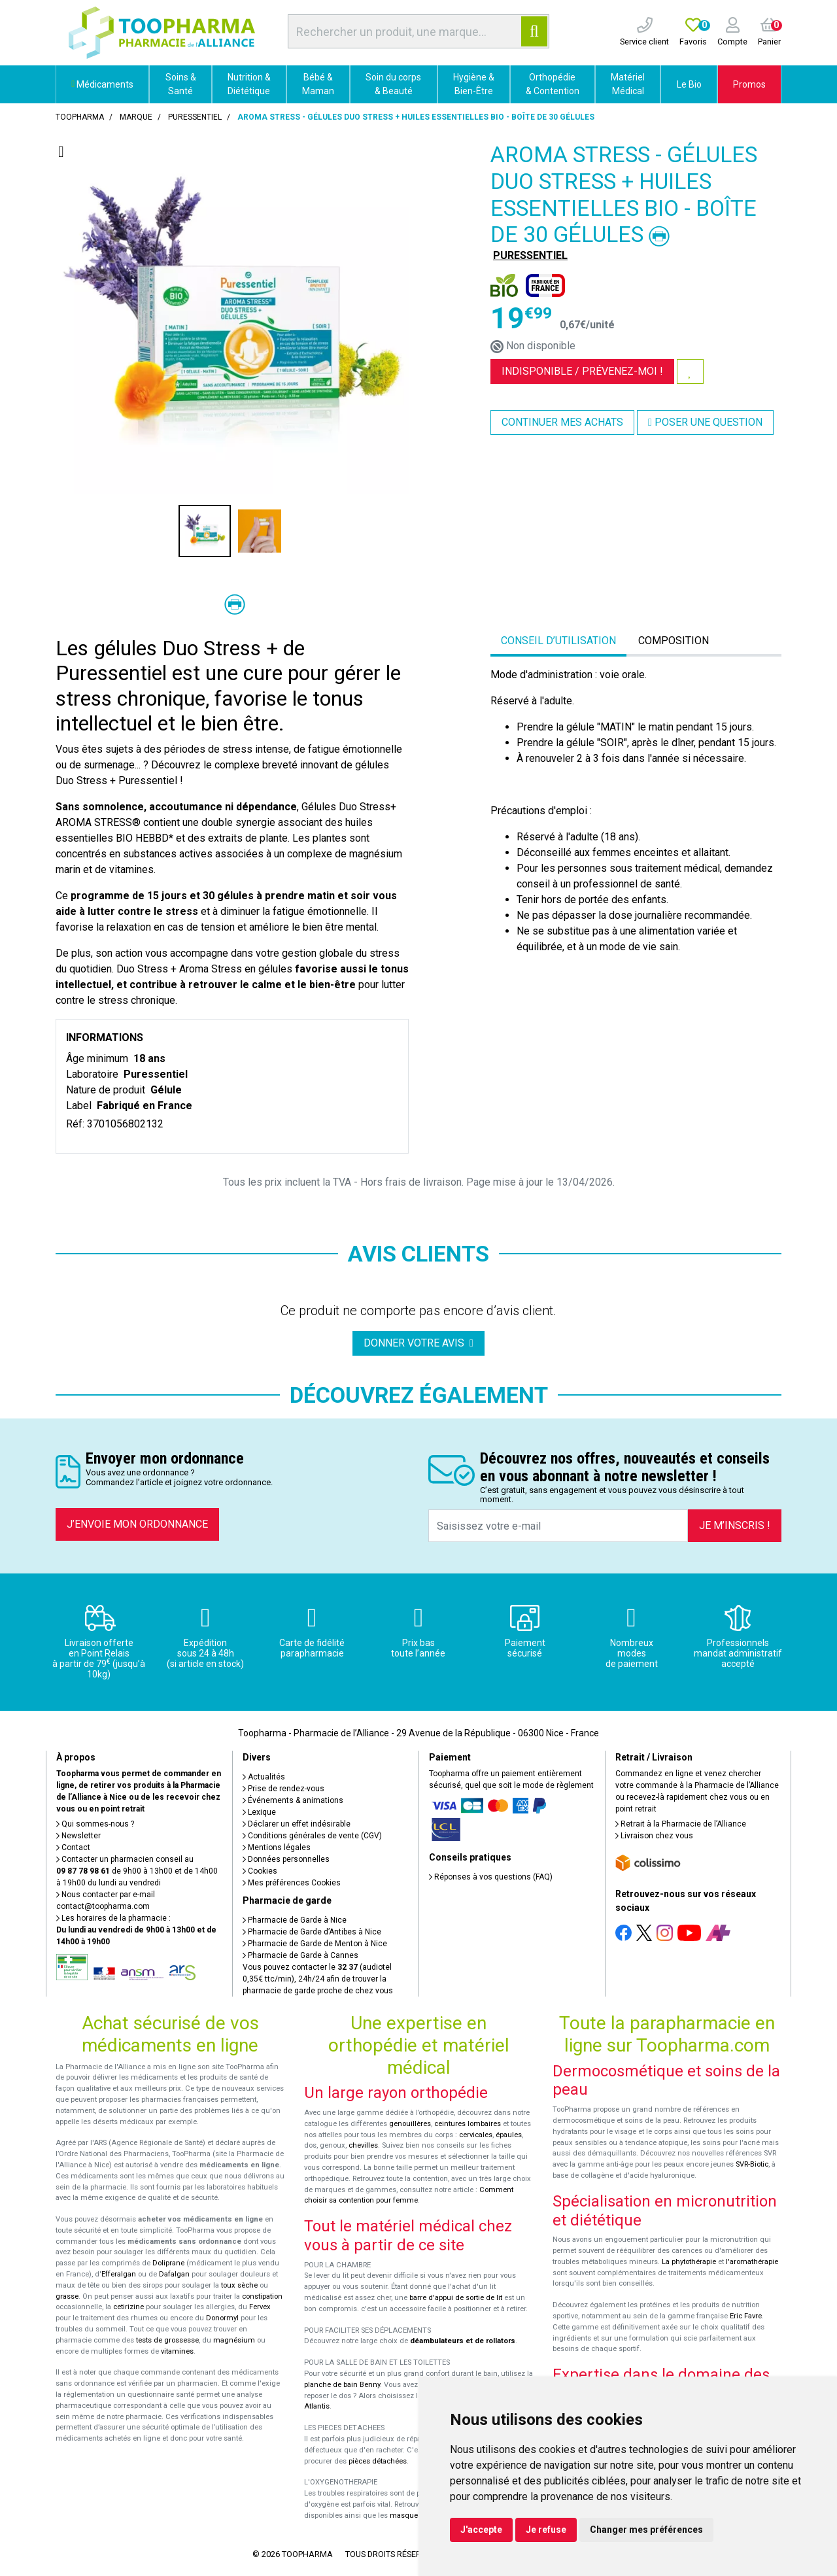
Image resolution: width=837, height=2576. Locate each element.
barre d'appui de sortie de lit (455, 2297)
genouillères (410, 2124)
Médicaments (102, 84)
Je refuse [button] (546, 2529)
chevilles (363, 2145)
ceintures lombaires (467, 2124)
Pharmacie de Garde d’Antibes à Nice (312, 1931)
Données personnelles (286, 1859)
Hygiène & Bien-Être (473, 84)
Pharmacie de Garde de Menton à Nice (315, 1943)
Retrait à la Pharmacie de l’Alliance (680, 1824)
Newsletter (78, 1835)
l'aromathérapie (752, 2262)
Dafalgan (174, 2274)
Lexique (259, 1812)
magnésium (234, 2340)
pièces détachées (378, 2461)
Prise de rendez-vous (283, 1788)
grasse (67, 2296)
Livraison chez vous (654, 1835)
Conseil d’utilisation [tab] (558, 640)
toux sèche (239, 2285)
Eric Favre (746, 2316)
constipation (262, 2296)
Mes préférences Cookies (292, 1882)
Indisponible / (582, 371)
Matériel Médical (628, 84)
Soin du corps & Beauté (393, 84)
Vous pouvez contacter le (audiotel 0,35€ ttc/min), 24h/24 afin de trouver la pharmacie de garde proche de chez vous (318, 1979)
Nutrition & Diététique (249, 84)
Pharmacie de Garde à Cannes (300, 1955)
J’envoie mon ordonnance (137, 1524)
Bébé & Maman (318, 84)
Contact (73, 1847)
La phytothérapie (689, 2262)
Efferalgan (118, 2274)
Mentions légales (277, 1847)
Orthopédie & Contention (552, 84)
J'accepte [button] (481, 2529)
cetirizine (128, 2307)
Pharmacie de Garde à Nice (295, 1920)
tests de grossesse (167, 2340)
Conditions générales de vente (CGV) (312, 1835)
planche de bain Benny (342, 2384)
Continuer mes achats (562, 422)
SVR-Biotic (752, 2164)
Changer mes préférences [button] (646, 2529)
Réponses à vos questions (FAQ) (491, 1876)
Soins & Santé (180, 84)
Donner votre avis (418, 1343)
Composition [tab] (673, 640)
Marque (136, 117)
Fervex (260, 2307)
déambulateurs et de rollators (462, 2341)
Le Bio (689, 84)
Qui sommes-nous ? (95, 1824)
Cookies (260, 1871)
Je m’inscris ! (734, 1525)
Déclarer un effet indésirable (296, 1824)
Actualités (264, 1776)
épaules (509, 2135)
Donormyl (222, 2318)
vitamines (177, 2351)
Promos (749, 84)
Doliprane (168, 2263)
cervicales (475, 2135)
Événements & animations (293, 1800)
